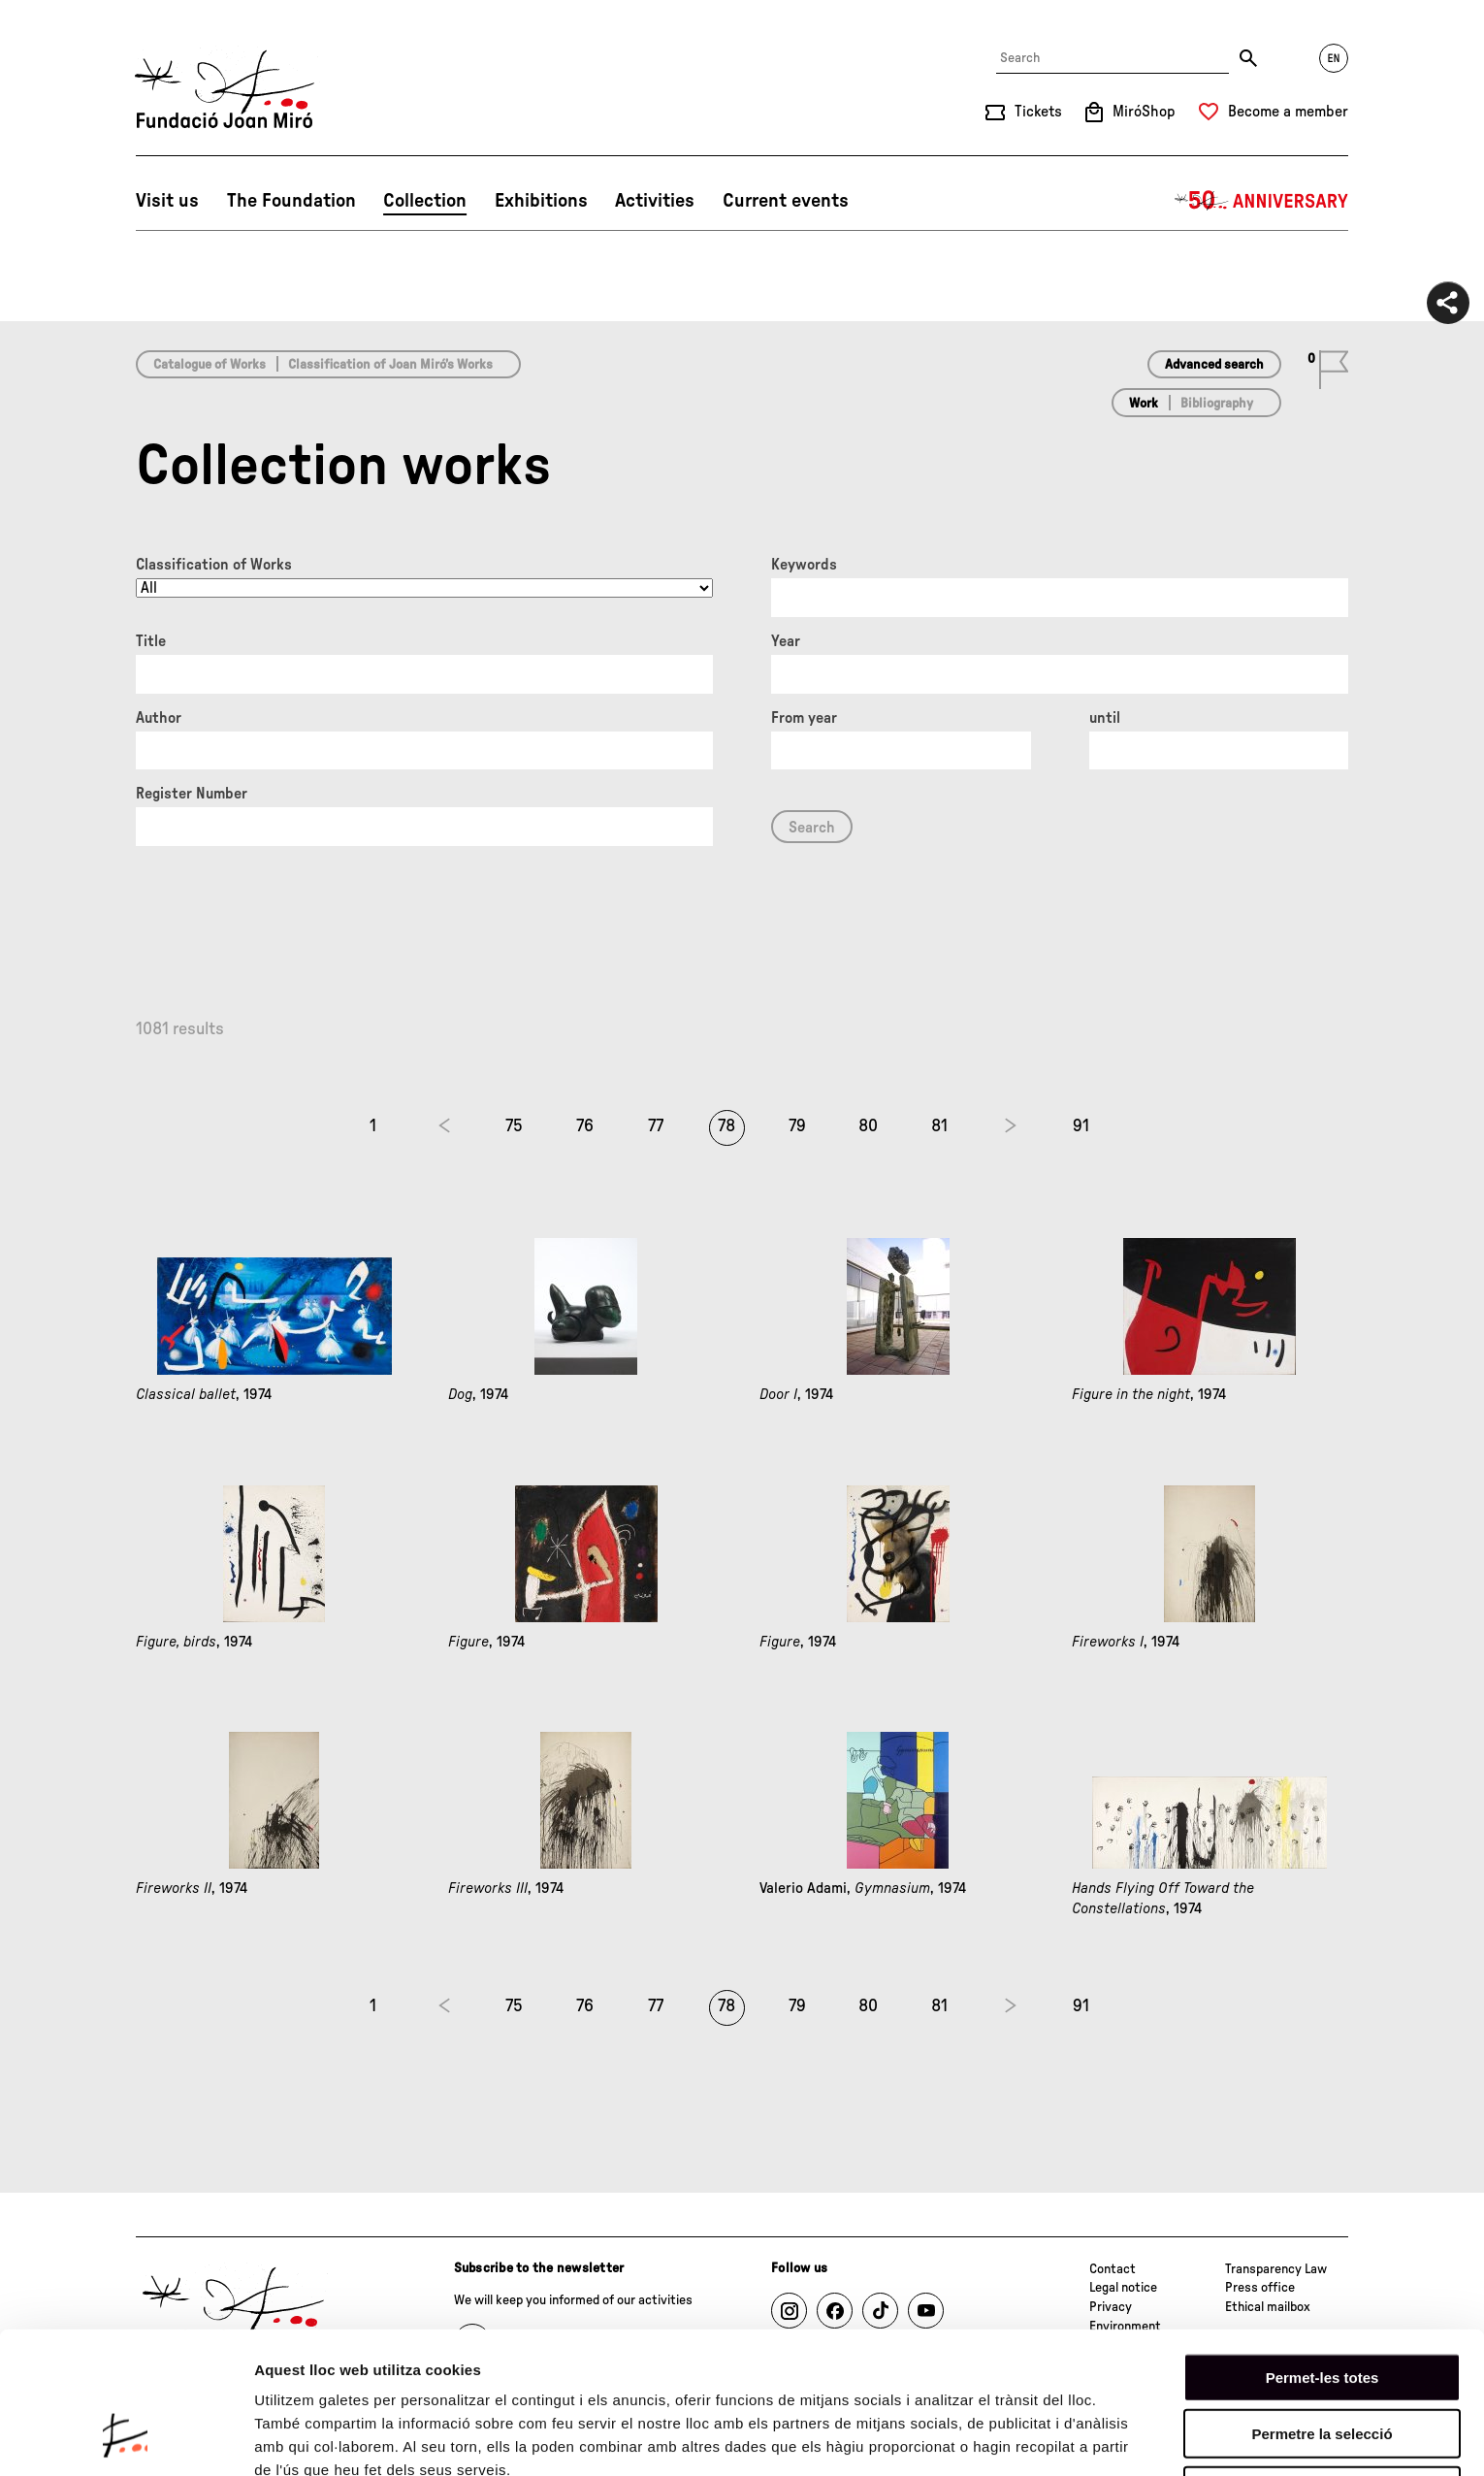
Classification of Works (214, 564)
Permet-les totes (1322, 2253)
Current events (786, 201)
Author (158, 718)
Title (151, 641)
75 (514, 1126)
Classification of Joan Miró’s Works (390, 365)
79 (797, 1126)
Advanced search (1214, 365)
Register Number (191, 793)
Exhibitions (541, 201)
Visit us (167, 201)
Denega (1322, 2367)
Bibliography (1216, 403)
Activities (654, 201)
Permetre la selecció (1321, 2310)
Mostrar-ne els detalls (329, 2437)
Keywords (804, 564)
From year (804, 718)
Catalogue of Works (209, 365)
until (1104, 718)
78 (726, 1126)
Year (785, 641)
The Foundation (291, 201)
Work (1143, 403)
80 (868, 1126)
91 (1081, 1126)
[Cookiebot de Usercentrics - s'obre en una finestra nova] (125, 2438)
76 (585, 1126)
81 (939, 1126)
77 (655, 1126)
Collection (425, 201)
